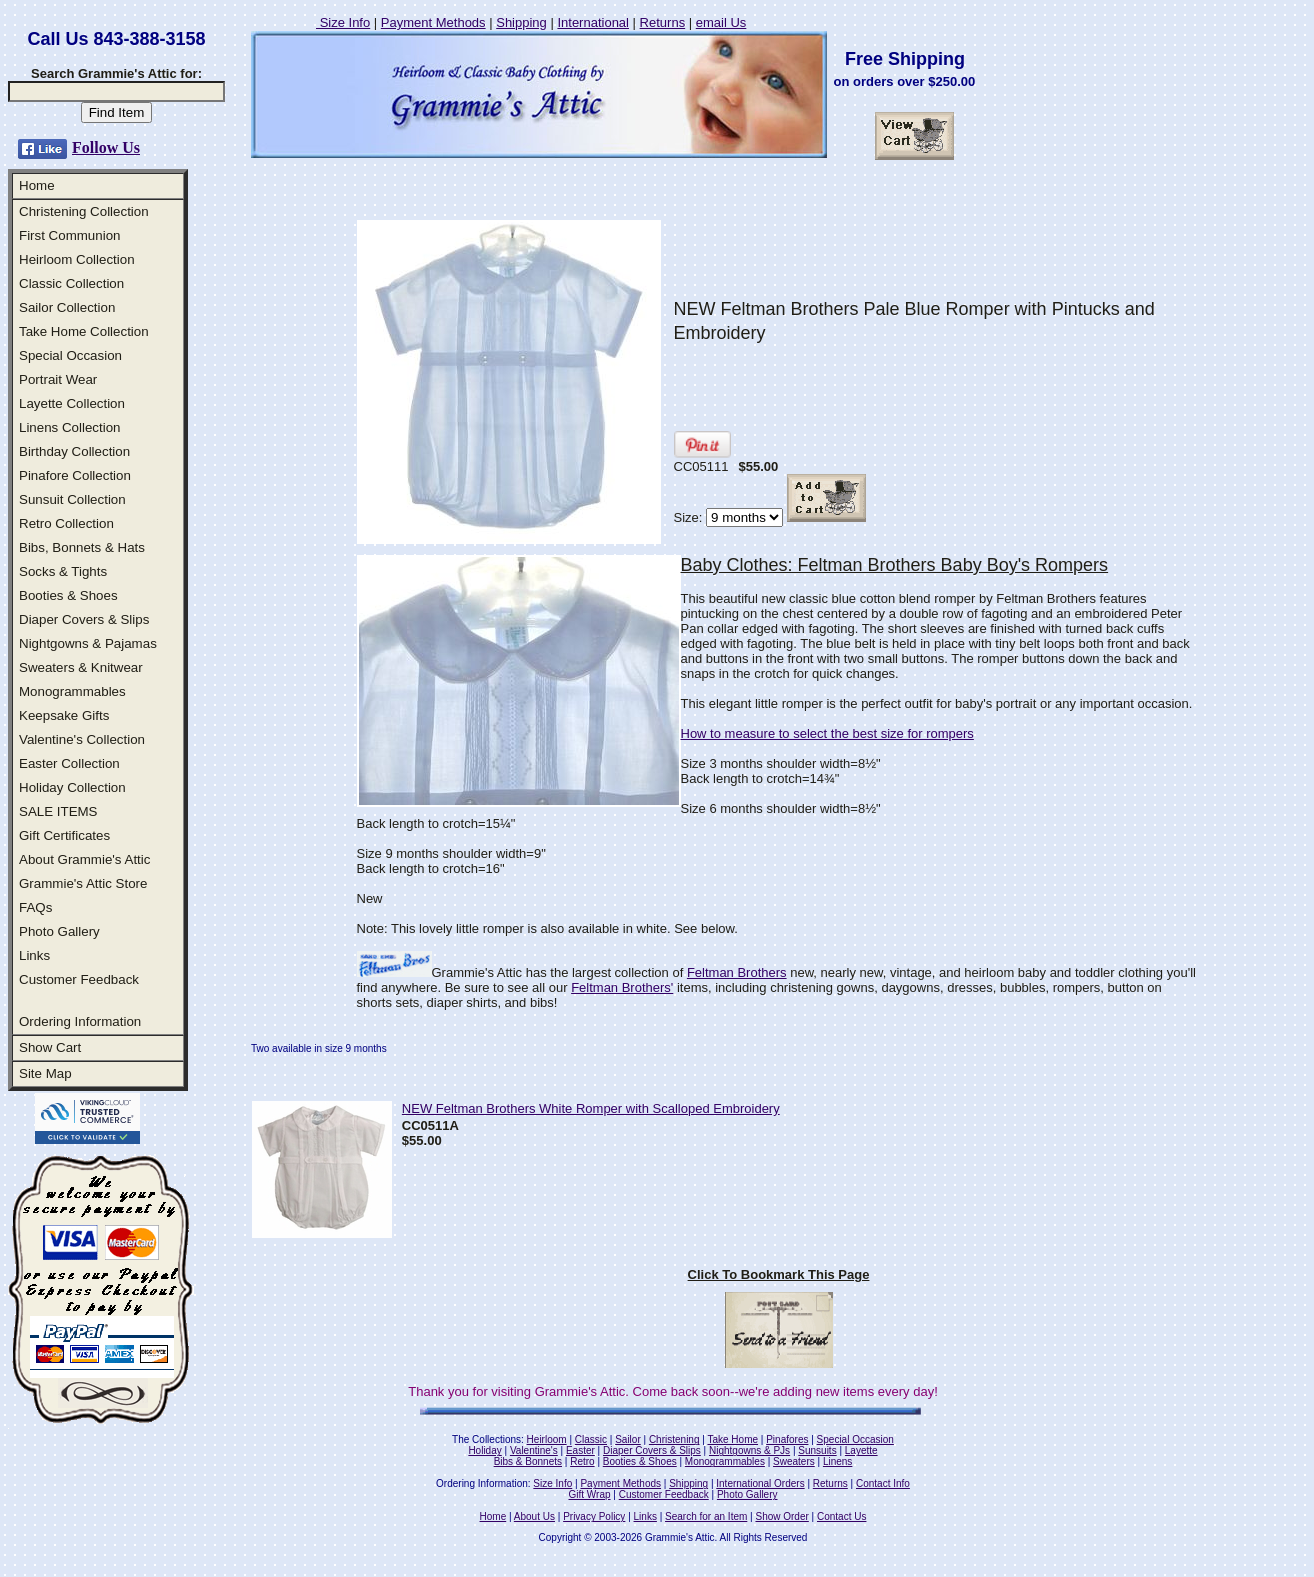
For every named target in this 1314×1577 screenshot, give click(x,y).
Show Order (781, 1516)
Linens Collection (70, 427)
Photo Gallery (59, 931)
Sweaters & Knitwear (81, 667)
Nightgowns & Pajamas (88, 643)
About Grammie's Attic (84, 859)
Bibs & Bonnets (528, 1461)
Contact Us (841, 1516)
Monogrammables (72, 691)
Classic (591, 1439)
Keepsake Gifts (64, 715)
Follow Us (106, 147)
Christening (674, 1439)
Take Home (732, 1439)
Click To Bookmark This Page (779, 1274)
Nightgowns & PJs (749, 1450)
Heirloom (547, 1439)
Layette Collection (72, 403)
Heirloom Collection (77, 259)
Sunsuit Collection (72, 499)
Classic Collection (71, 283)
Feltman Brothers (737, 972)
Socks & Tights (63, 571)
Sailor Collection (67, 307)
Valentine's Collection (82, 739)
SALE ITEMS (58, 811)
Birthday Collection (74, 451)
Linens (837, 1461)
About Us (534, 1516)
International (593, 22)
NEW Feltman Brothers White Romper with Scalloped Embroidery (591, 1108)
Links (34, 955)
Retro (582, 1461)
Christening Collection (84, 211)
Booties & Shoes (68, 595)
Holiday (484, 1450)
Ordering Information (80, 1021)
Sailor (628, 1439)
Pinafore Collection (75, 475)
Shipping (521, 22)
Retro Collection (66, 523)
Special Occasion (70, 355)
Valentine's (534, 1450)
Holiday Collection (72, 787)
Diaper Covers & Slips (84, 619)
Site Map (45, 1073)
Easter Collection (69, 763)
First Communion (69, 235)
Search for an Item (706, 1516)
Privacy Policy (594, 1516)
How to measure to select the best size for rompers (827, 733)
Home (37, 185)
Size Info (343, 22)
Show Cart (50, 1047)
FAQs (35, 907)
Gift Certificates (64, 835)
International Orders (760, 1483)
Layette (861, 1450)
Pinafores (787, 1439)
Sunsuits (817, 1450)
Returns (663, 22)
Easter (580, 1450)
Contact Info (883, 1483)
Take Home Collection (84, 331)
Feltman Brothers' (622, 987)
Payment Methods (433, 22)
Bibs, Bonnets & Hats (82, 547)
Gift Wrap (590, 1494)
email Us (721, 22)
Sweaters (794, 1461)
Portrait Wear (58, 379)
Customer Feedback (79, 979)
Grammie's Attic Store (83, 883)
